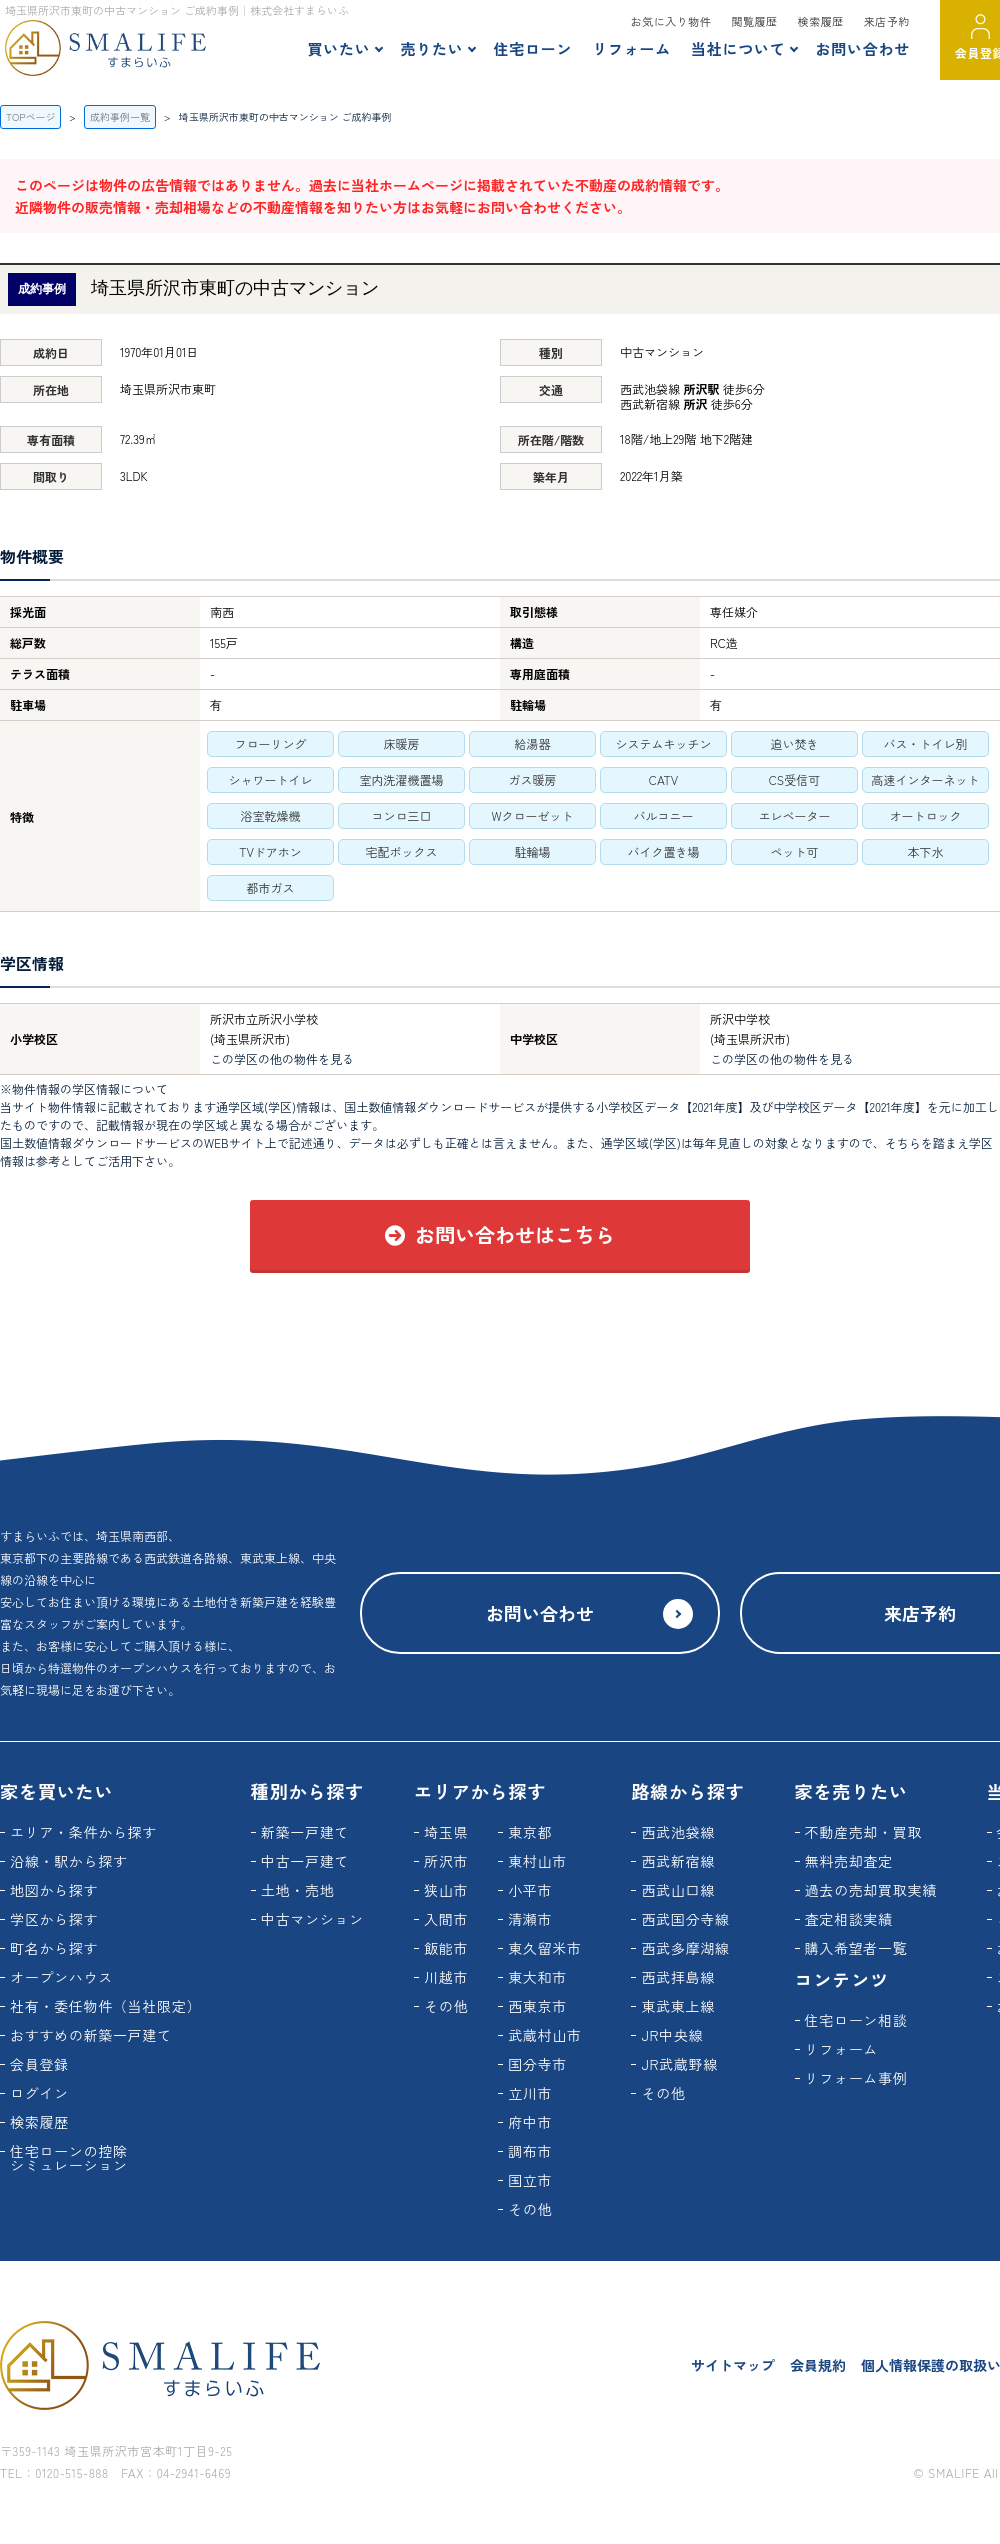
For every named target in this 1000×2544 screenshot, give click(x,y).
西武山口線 (678, 1890)
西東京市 (537, 2006)
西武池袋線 (678, 1832)
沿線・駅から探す (69, 1861)
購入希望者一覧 (856, 1948)
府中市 (530, 2122)
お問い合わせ (862, 48)
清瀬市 (530, 1919)
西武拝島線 (678, 1977)
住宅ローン (532, 48)
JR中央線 (672, 2035)
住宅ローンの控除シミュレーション (69, 2158)
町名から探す (54, 1948)
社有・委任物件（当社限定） (105, 2006)
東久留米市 (545, 1948)
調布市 (530, 2151)
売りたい (431, 48)
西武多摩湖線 (685, 1948)
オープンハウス (61, 1977)
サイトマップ (733, 2365)
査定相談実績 (849, 1919)
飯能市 (446, 1948)
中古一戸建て (305, 1861)
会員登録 (39, 2064)
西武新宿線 (678, 1861)
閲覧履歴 (754, 21)
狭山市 (446, 1890)
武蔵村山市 (545, 2035)
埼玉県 (446, 1832)
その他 (446, 2006)
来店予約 (887, 21)
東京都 (530, 1832)
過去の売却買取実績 (871, 1890)
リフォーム (631, 48)
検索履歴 (821, 21)
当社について (738, 48)
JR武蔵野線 (679, 2064)
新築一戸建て (305, 1832)
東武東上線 (678, 2006)
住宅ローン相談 (856, 2020)
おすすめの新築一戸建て (91, 2035)
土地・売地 (298, 1890)
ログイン (39, 2093)
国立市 (530, 2180)
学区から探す (54, 1919)
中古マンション (312, 1919)
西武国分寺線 (685, 1919)
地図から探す (54, 1890)
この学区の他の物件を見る (282, 1058)
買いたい (338, 48)
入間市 (446, 1919)
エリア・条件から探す (83, 1832)
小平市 (530, 1890)
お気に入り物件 (671, 21)
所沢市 (446, 1861)
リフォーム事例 (856, 2078)
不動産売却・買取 (864, 1832)
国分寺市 (537, 2064)
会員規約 (818, 2365)
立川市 (530, 2093)
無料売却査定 (849, 1861)
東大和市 (537, 1977)
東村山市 (537, 1861)
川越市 (446, 1977)
